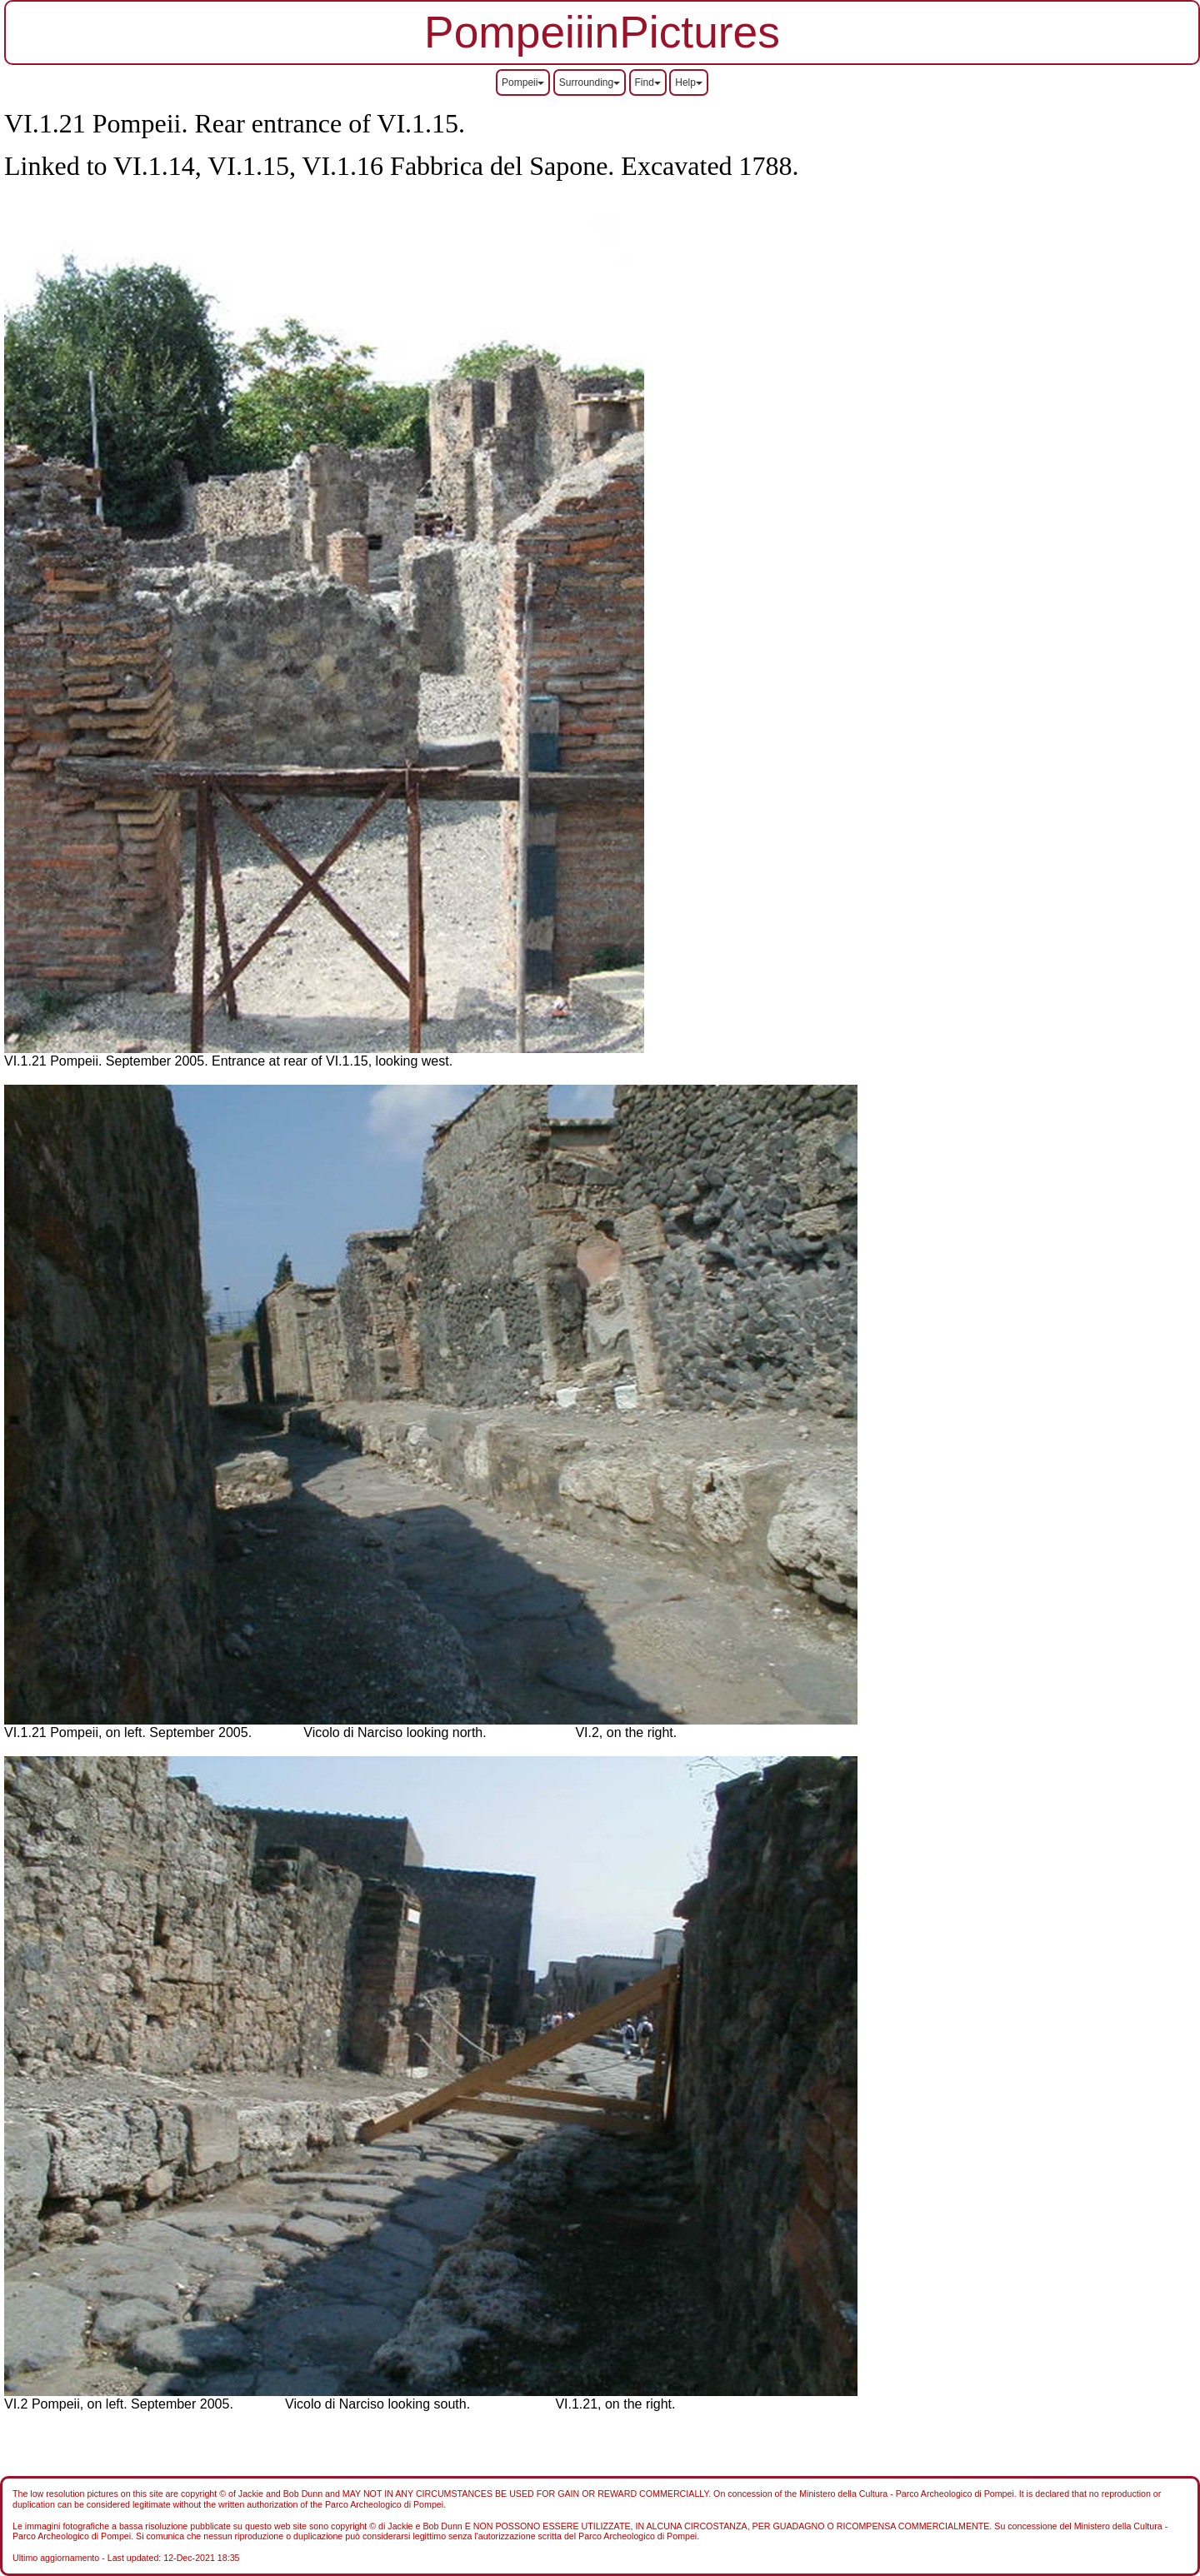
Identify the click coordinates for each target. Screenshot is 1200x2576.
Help (688, 82)
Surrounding (589, 82)
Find (648, 82)
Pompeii (523, 82)
